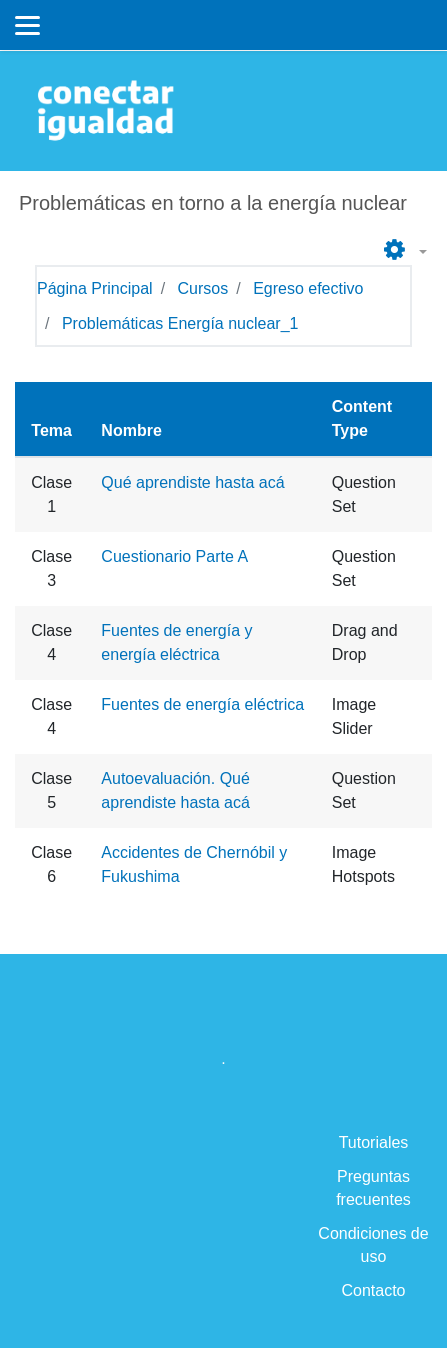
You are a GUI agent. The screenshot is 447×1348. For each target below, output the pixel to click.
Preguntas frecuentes (373, 1188)
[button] (403, 251)
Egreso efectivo (308, 288)
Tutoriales (374, 1142)
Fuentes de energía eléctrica (202, 704)
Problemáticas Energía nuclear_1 (180, 323)
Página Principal (95, 288)
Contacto (373, 1290)
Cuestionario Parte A (174, 556)
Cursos (203, 288)
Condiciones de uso (373, 1245)
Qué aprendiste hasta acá (192, 482)
